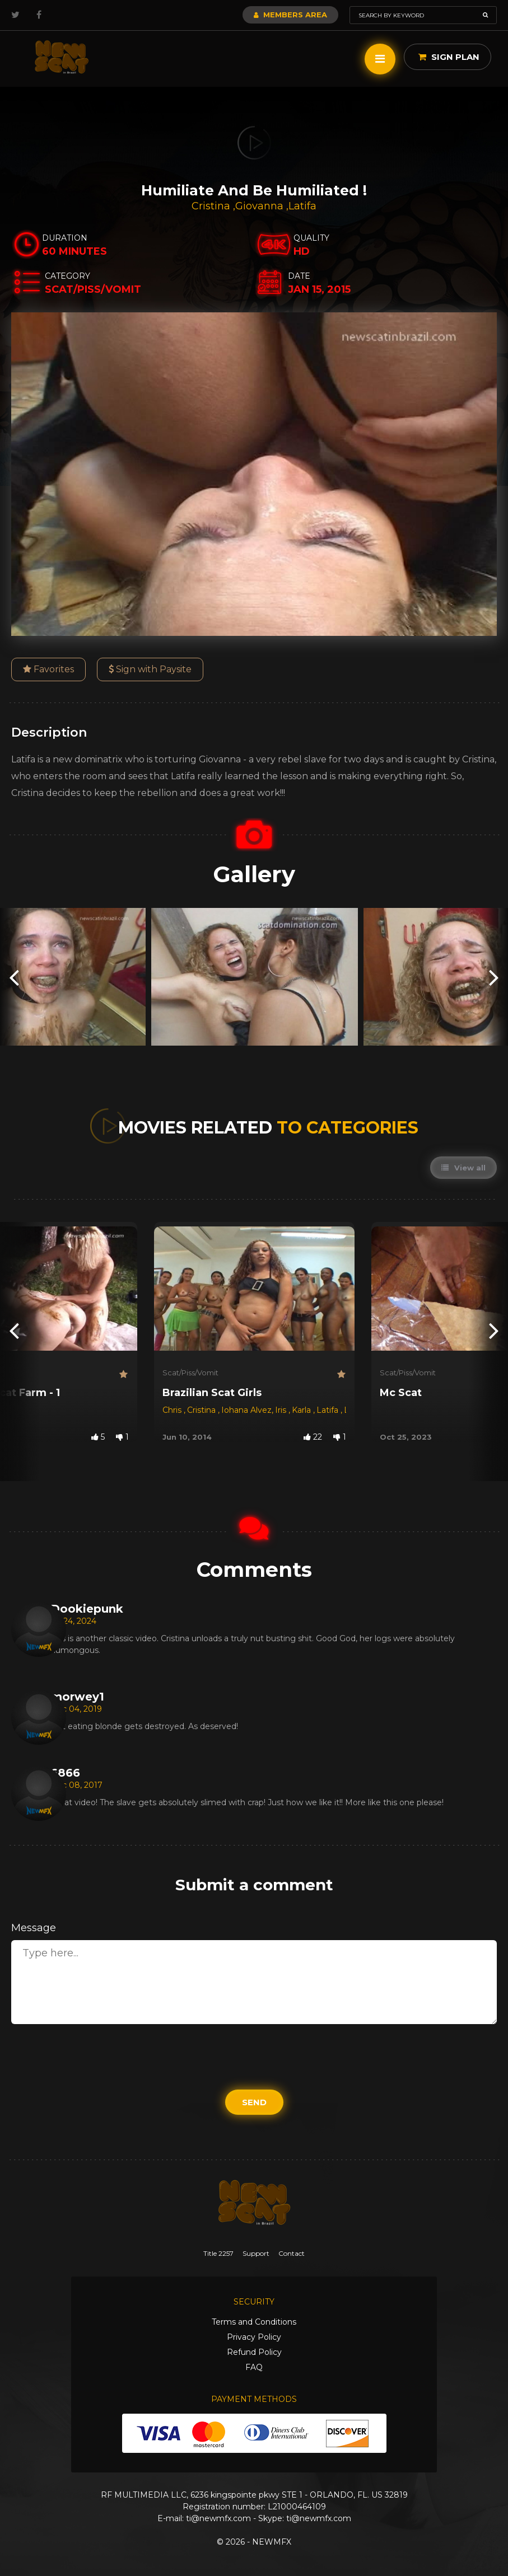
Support (256, 2253)
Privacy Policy (254, 2337)
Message (33, 1928)
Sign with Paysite (150, 669)
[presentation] (14, 977)
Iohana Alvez (246, 1410)
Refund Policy (254, 2352)
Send (254, 2102)
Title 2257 (218, 2253)
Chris (173, 1410)
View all (463, 1167)
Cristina (212, 206)
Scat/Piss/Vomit (190, 1372)
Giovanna (260, 206)
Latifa (302, 206)
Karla (302, 1410)
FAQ (254, 2367)
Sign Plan (448, 56)
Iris (281, 1410)
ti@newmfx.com (218, 2518)
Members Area (290, 14)
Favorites (48, 669)
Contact (291, 2253)
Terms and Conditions (254, 2322)
